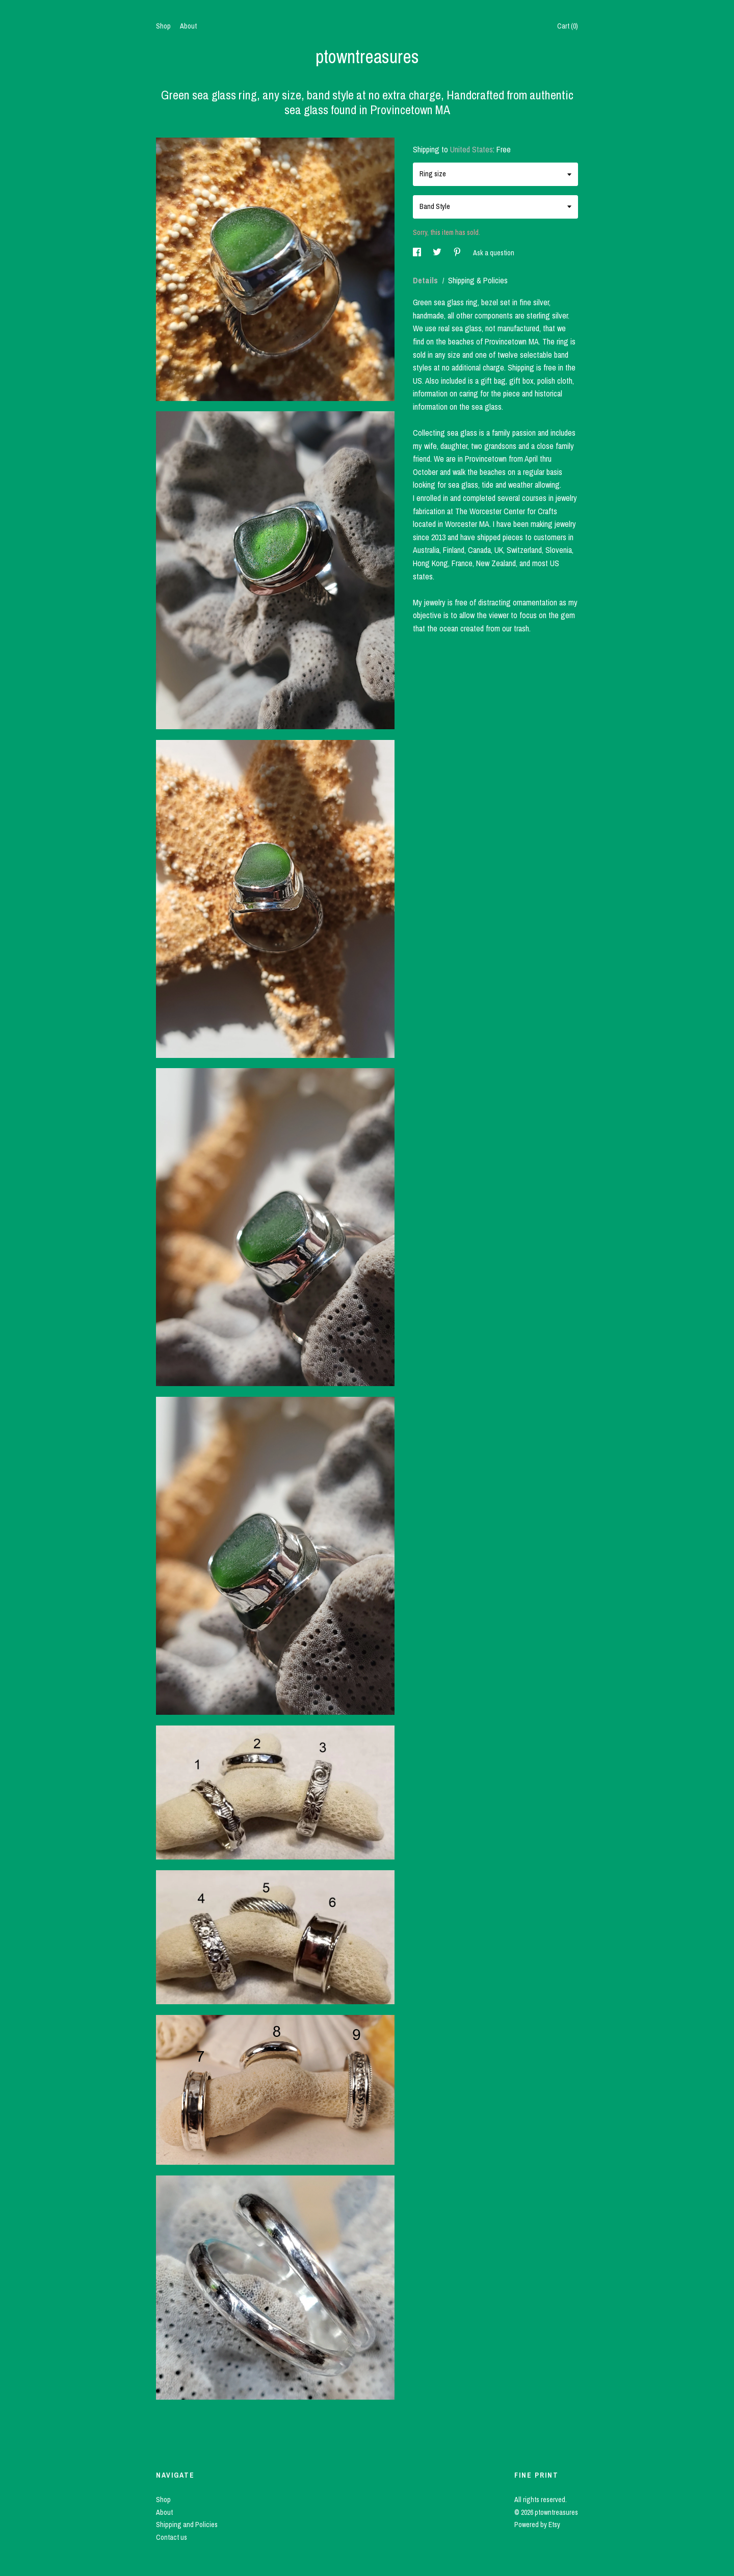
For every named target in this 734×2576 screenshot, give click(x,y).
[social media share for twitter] (438, 252)
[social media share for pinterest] (458, 252)
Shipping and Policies (187, 2524)
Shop (163, 26)
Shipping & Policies (478, 280)
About (188, 26)
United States (471, 149)
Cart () (567, 26)
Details (426, 280)
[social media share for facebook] (418, 252)
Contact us (171, 2537)
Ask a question (493, 252)
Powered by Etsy (537, 2524)
